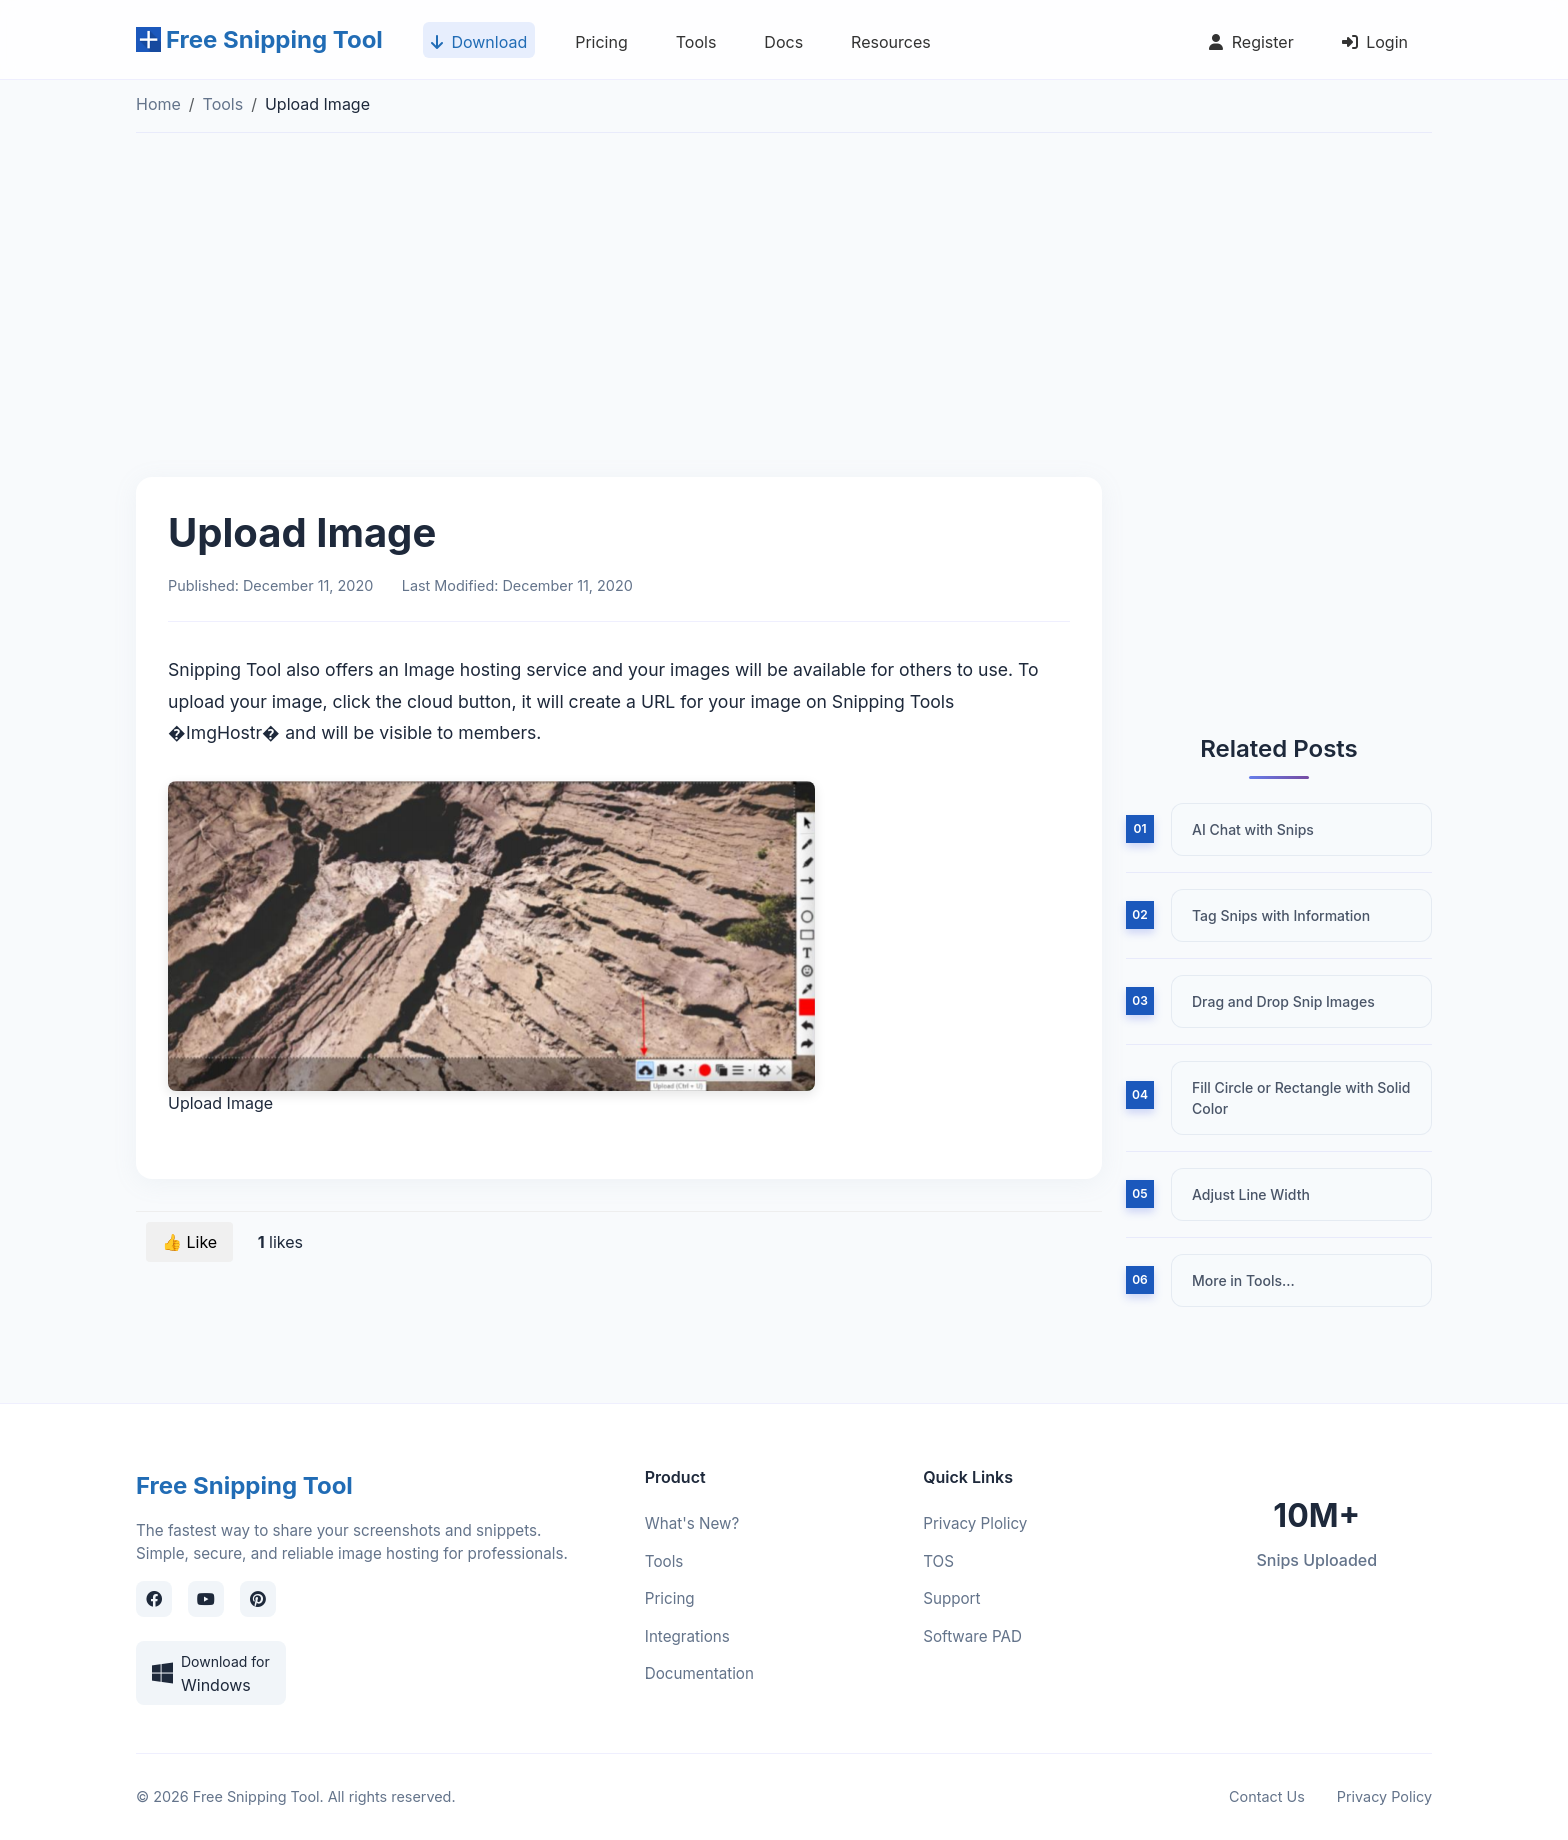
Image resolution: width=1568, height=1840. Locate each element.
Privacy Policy (1384, 1796)
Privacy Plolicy (975, 1523)
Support (951, 1598)
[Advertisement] (784, 321)
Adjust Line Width (1251, 1194)
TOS (938, 1561)
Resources (887, 45)
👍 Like (189, 1242)
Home (158, 104)
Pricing (597, 45)
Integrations (687, 1636)
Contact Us (1267, 1796)
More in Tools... (1243, 1280)
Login (1371, 45)
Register (1247, 45)
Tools (692, 45)
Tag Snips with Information (1281, 915)
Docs (779, 45)
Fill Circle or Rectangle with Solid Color (1301, 1098)
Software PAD (972, 1636)
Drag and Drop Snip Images (1283, 1001)
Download (475, 45)
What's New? (692, 1523)
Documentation (699, 1673)
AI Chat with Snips (1253, 829)
